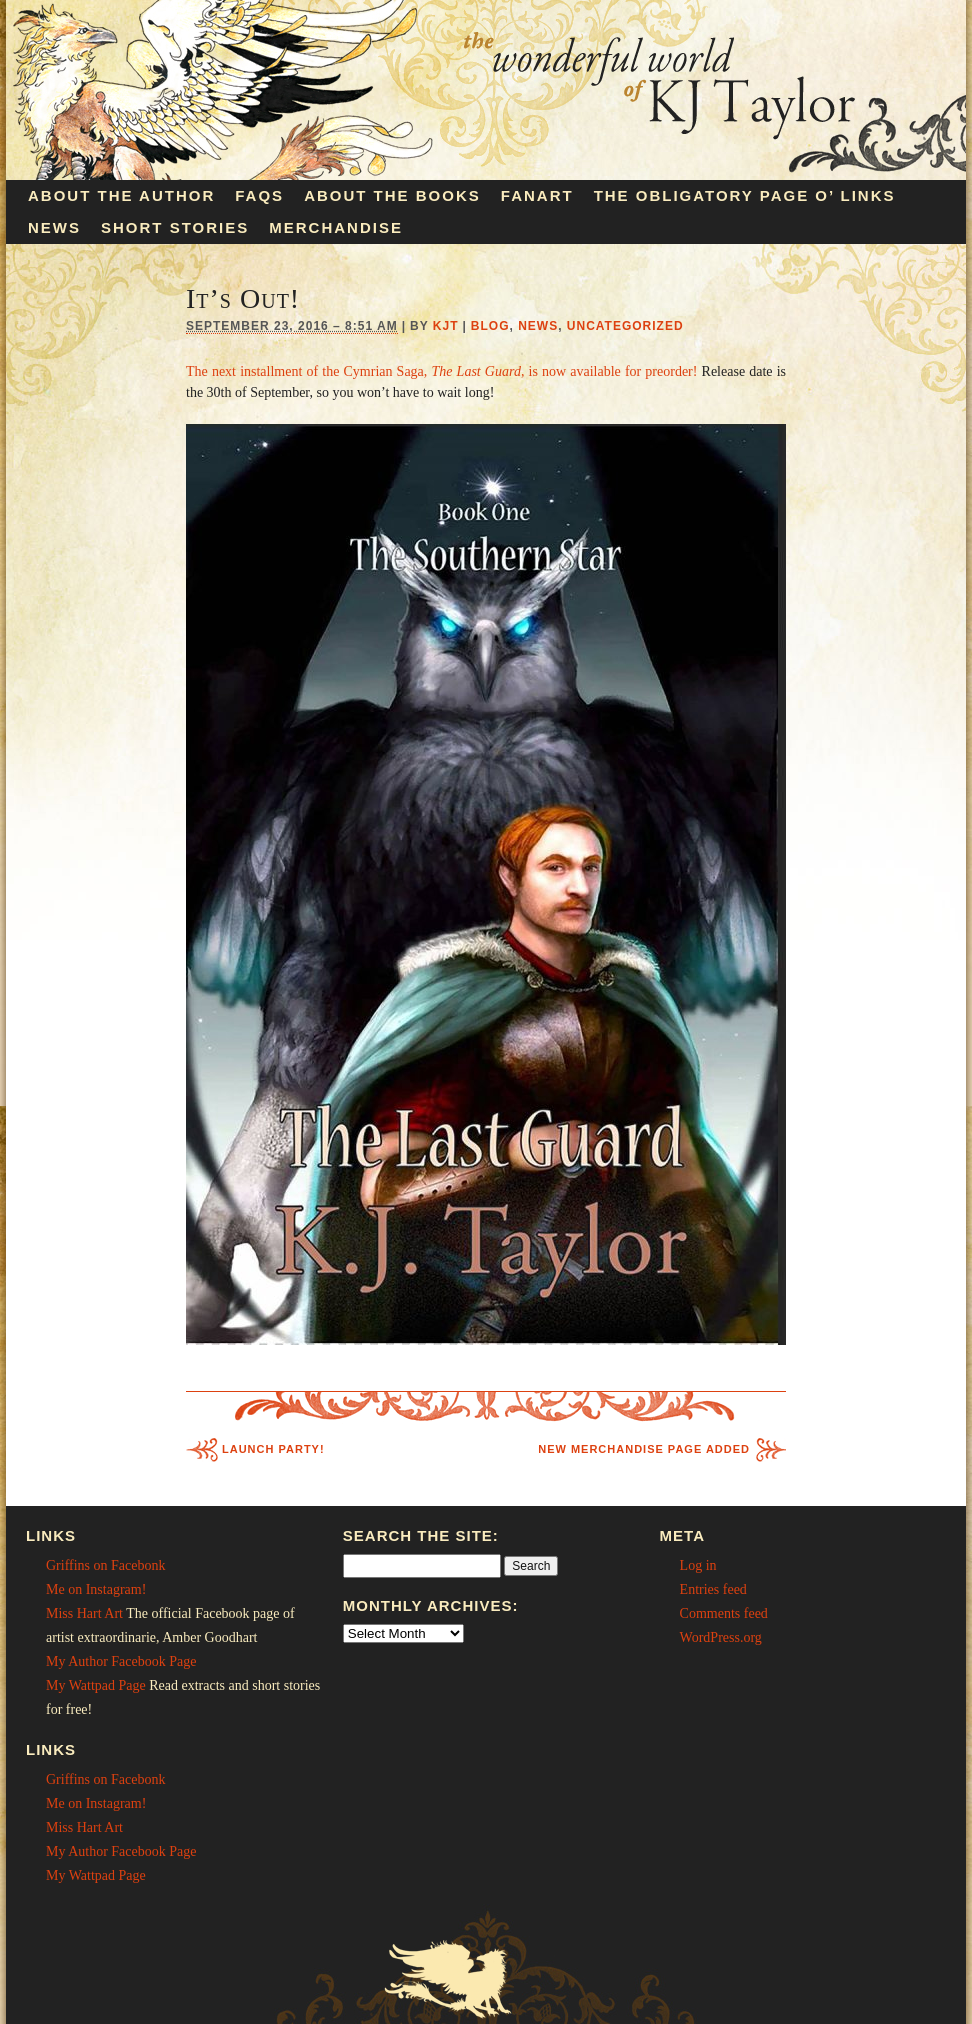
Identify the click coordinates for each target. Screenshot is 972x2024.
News (54, 227)
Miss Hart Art (84, 1613)
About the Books (392, 195)
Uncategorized (625, 326)
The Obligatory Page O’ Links (745, 195)
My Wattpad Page (96, 1685)
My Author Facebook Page (121, 1661)
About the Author (121, 195)
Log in (698, 1565)
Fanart (537, 195)
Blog (490, 326)
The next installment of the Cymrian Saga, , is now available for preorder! (441, 371)
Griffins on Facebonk (106, 1565)
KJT (446, 326)
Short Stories (175, 227)
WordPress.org (721, 1637)
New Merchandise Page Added (644, 1449)
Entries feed (713, 1589)
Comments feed (724, 1613)
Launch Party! (273, 1449)
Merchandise (336, 227)
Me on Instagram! (96, 1589)
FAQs (259, 195)
